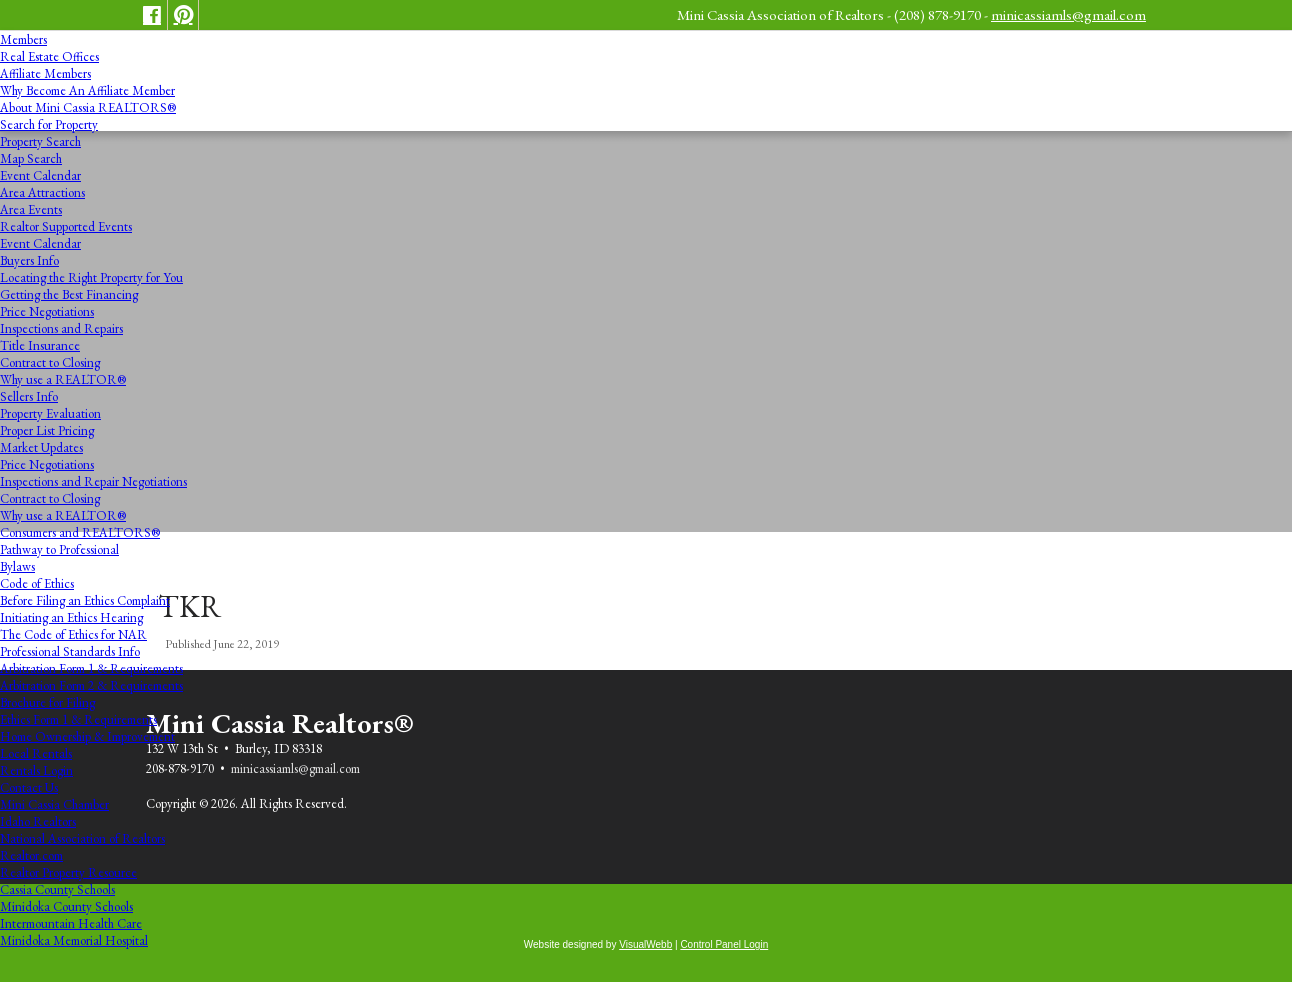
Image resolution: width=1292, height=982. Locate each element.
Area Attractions (42, 192)
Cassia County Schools (57, 889)
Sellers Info (29, 396)
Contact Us (29, 787)
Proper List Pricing (47, 430)
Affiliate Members (45, 73)
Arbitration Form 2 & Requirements (91, 685)
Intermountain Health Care (71, 923)
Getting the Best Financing (69, 294)
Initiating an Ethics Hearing (71, 617)
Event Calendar (40, 175)
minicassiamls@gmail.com (1068, 14)
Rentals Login (36, 770)
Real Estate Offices (49, 56)
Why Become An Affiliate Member (87, 90)
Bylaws (17, 566)
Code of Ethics (37, 583)
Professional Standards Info (70, 651)
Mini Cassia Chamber (54, 804)
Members (23, 39)
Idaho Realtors (38, 821)
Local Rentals (36, 753)
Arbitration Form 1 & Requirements (91, 668)
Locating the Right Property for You (91, 277)
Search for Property (49, 124)
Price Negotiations (47, 311)
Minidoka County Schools (66, 906)
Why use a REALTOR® (63, 379)
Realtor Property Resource (68, 872)
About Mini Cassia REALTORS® (88, 107)
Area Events (31, 209)
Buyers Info (29, 260)
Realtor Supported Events (66, 226)
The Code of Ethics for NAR (73, 634)
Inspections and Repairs (61, 328)
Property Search (40, 141)
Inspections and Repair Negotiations (93, 481)
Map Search (31, 158)
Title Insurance (40, 345)
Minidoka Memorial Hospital (74, 940)
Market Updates (41, 447)
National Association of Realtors (82, 838)
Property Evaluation (50, 413)
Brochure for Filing (47, 702)
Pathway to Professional (59, 549)
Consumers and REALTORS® (80, 532)
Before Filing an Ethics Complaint (85, 600)
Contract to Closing (50, 362)
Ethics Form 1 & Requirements (78, 719)
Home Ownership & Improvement (87, 736)
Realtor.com (31, 855)
